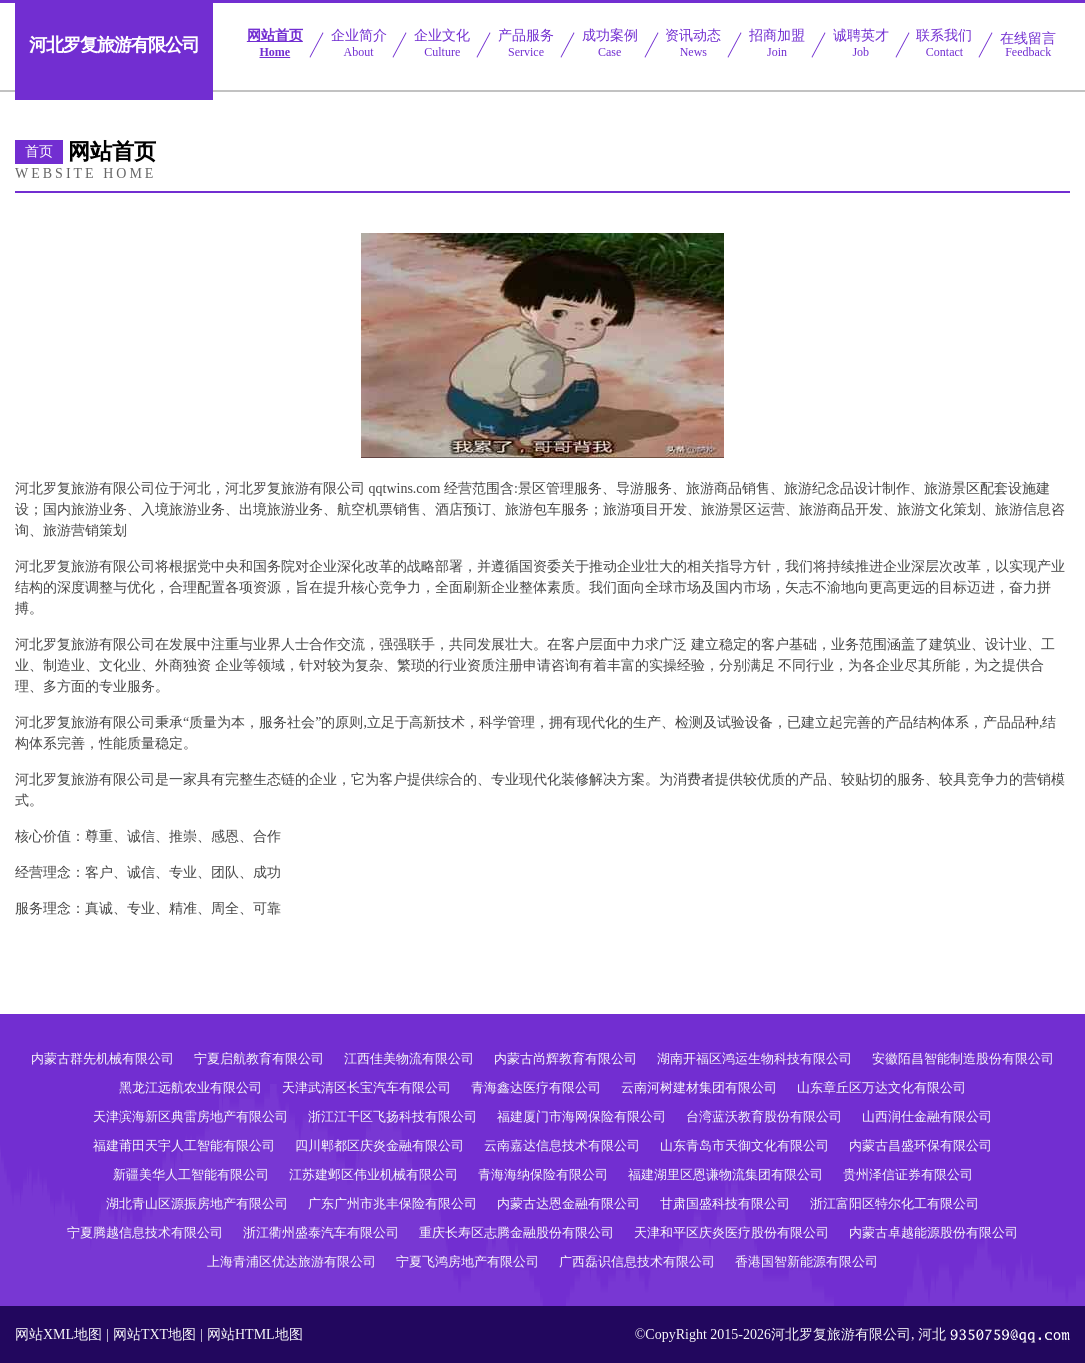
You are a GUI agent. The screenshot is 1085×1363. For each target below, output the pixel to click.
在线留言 (1028, 45)
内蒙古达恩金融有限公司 (568, 1203)
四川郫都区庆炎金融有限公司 (379, 1145)
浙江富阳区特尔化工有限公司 (894, 1203)
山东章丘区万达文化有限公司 (881, 1087)
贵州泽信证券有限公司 (908, 1174)
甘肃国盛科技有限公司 (725, 1203)
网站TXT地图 (154, 1334)
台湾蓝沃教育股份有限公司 (764, 1116)
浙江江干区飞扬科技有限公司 (392, 1116)
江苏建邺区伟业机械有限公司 (373, 1174)
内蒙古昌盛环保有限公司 (920, 1145)
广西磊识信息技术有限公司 (637, 1261)
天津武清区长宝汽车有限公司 (366, 1087)
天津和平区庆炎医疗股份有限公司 (731, 1232)
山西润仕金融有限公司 (927, 1116)
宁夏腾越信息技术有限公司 (145, 1232)
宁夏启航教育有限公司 (259, 1058)
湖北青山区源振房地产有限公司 (197, 1203)
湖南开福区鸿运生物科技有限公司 (754, 1058)
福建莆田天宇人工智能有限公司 (184, 1145)
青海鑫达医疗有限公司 (536, 1087)
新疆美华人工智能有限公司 (191, 1174)
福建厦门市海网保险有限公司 (581, 1116)
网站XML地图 (58, 1334)
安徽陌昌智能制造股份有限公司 (963, 1058)
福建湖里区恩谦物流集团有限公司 (725, 1174)
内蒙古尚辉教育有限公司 (565, 1058)
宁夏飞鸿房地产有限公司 (467, 1261)
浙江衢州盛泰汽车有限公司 (321, 1232)
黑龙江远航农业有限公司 (190, 1087)
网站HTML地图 (255, 1334)
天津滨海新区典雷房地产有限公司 (190, 1116)
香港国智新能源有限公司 (806, 1261)
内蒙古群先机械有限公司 (102, 1058)
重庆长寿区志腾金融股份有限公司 (516, 1232)
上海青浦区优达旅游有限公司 (291, 1261)
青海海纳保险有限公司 (543, 1174)
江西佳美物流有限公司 (409, 1058)
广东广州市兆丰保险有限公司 (392, 1203)
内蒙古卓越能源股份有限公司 (933, 1232)
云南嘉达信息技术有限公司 (562, 1145)
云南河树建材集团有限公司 (699, 1087)
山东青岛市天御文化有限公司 (744, 1145)
